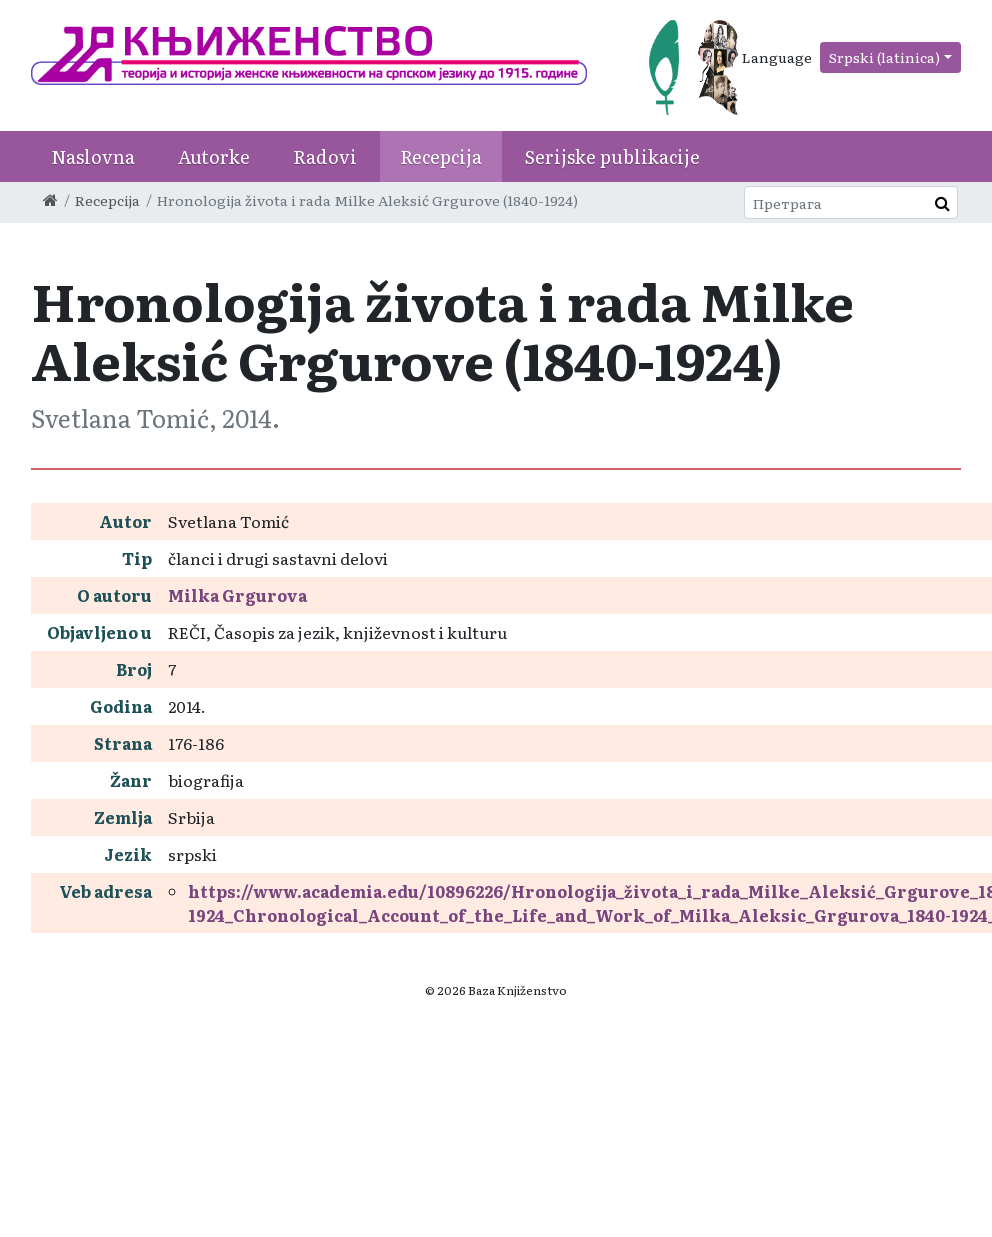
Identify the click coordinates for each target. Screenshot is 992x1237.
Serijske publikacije (612, 156)
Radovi (325, 156)
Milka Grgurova (237, 595)
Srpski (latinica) (884, 57)
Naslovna (93, 156)
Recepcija (441, 156)
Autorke (214, 156)
